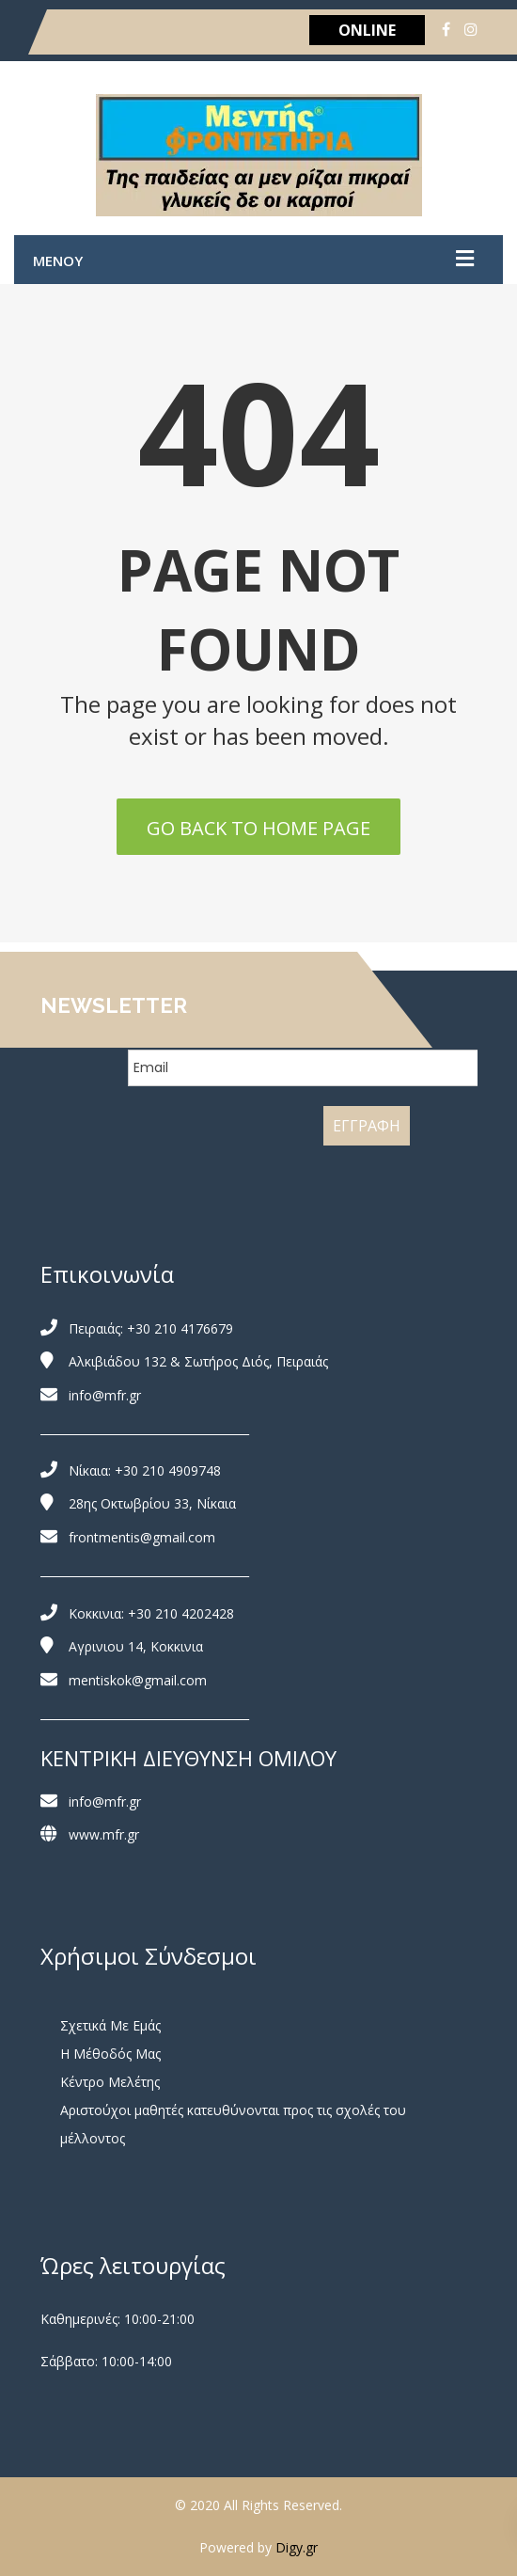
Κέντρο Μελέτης (110, 2082)
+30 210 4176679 (180, 1328)
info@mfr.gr (105, 1395)
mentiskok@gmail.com (138, 1680)
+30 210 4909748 (168, 1470)
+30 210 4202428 (181, 1613)
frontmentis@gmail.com (142, 1537)
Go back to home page (258, 828)
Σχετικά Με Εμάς (110, 2025)
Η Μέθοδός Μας (110, 2053)
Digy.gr (296, 2547)
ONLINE (367, 30)
